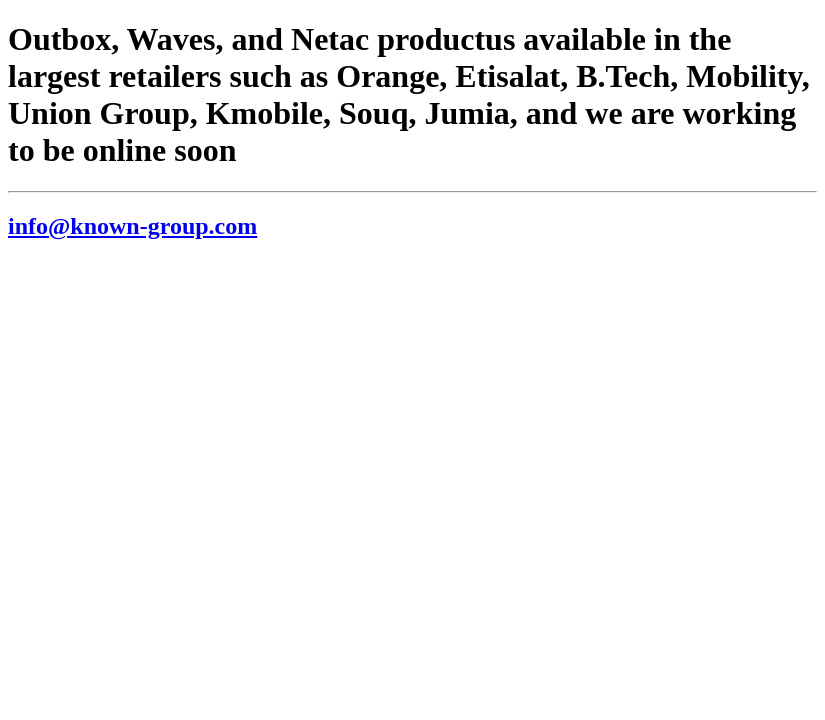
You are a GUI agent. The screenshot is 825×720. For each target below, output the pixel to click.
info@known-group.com (132, 226)
